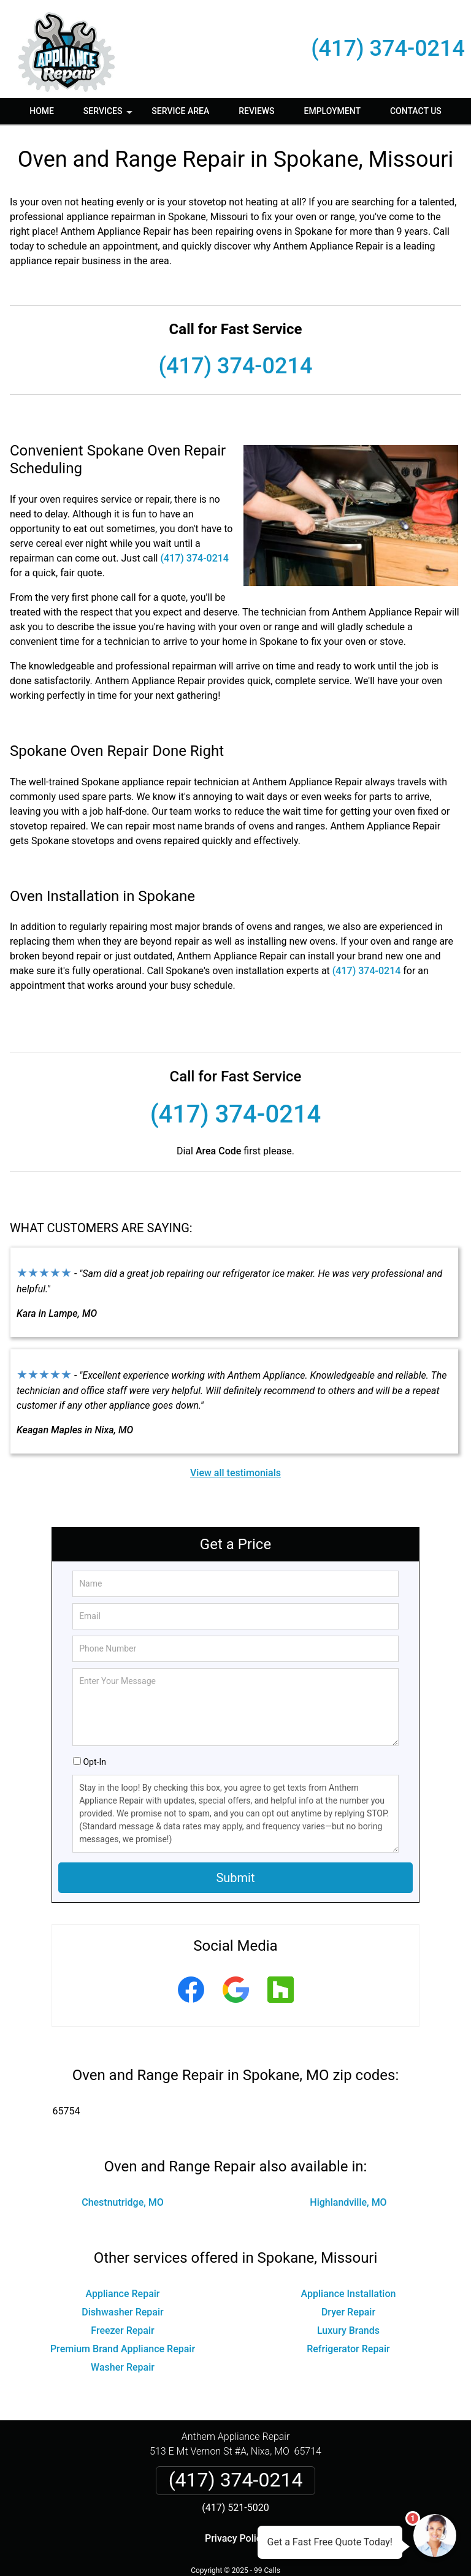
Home (41, 111)
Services (109, 115)
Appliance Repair (122, 2294)
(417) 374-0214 (388, 48)
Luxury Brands (348, 2330)
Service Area (180, 111)
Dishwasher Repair (122, 2312)
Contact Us (416, 111)
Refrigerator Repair (348, 2349)
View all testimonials (235, 1473)
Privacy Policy (235, 2538)
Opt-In (94, 1762)
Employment (332, 111)
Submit (235, 1877)
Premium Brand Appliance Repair (122, 2349)
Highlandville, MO (348, 2202)
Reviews (256, 111)
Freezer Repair (122, 2330)
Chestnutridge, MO (123, 2202)
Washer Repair (123, 2367)
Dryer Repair (348, 2312)
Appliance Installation (348, 2294)
